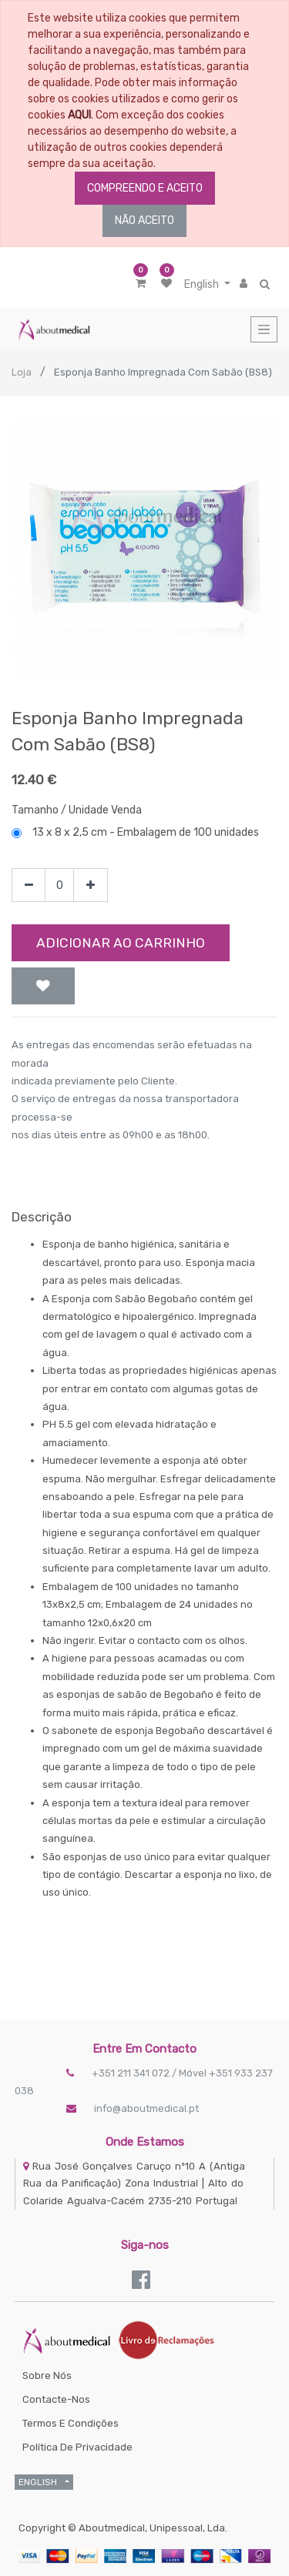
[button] (43, 985)
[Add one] (90, 885)
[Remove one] (29, 885)
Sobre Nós (47, 2375)
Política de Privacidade (77, 2447)
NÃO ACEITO (144, 220)
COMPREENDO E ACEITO (145, 188)
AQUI (79, 115)
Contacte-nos (56, 2399)
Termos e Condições (70, 2423)
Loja (22, 372)
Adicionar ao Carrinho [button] (120, 943)
